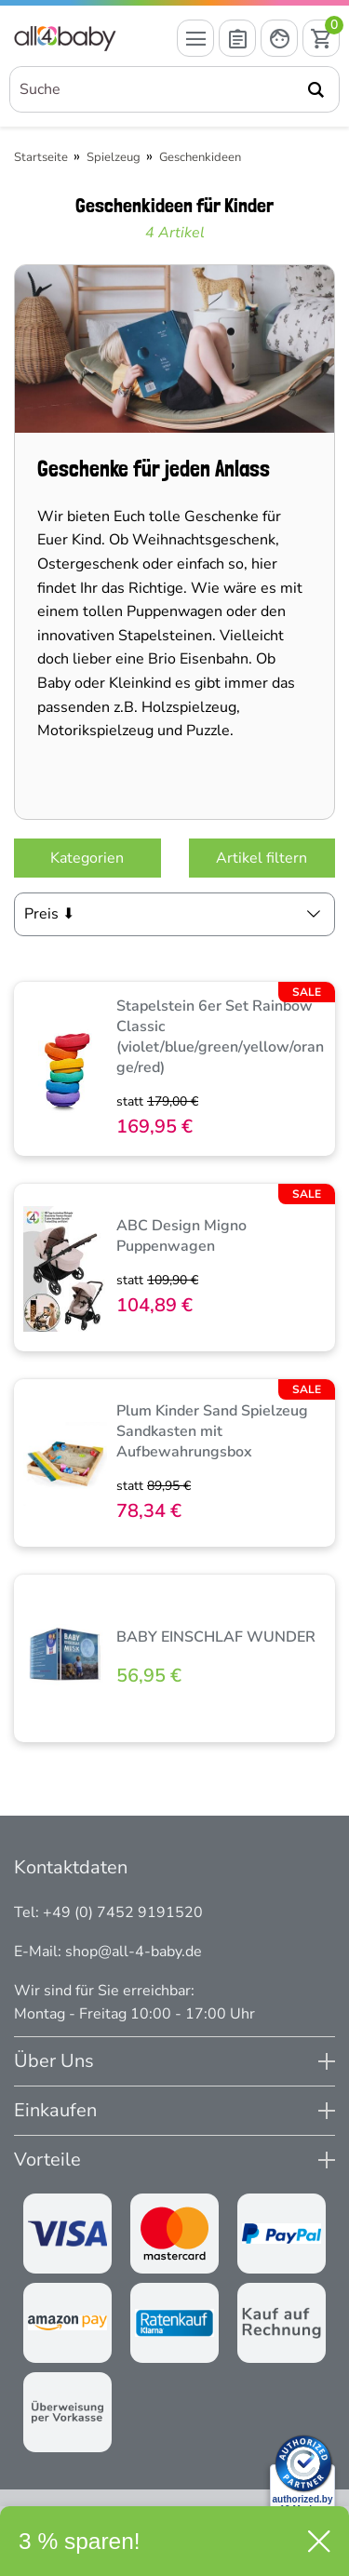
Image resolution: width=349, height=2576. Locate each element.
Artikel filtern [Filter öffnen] (261, 858)
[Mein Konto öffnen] (279, 38)
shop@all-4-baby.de (133, 1951)
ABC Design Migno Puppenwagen (181, 1235)
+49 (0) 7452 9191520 (123, 1912)
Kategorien (87, 858)
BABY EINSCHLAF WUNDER (215, 1637)
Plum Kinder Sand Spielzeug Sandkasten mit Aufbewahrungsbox (212, 1431)
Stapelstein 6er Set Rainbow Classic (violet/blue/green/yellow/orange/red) (220, 1037)
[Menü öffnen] (195, 38)
